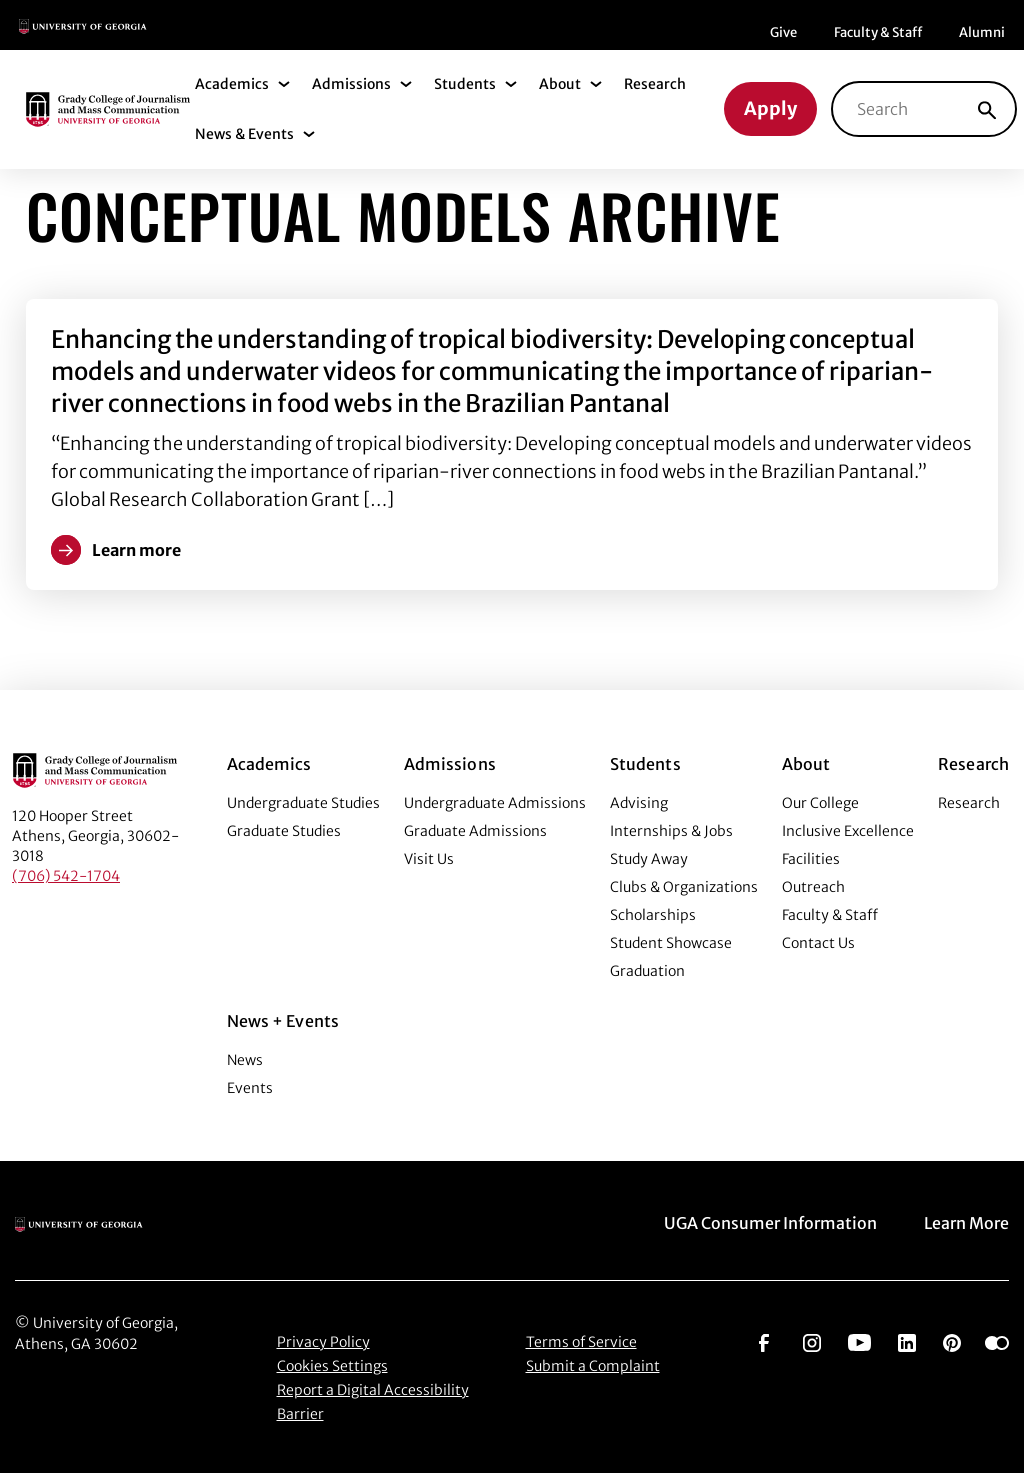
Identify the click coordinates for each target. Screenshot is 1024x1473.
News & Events (244, 134)
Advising (639, 803)
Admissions (351, 84)
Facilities (811, 859)
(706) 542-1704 (66, 876)
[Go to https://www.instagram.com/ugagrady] (812, 1341)
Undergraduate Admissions (495, 803)
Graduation (647, 971)
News (245, 1060)
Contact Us (818, 943)
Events (250, 1088)
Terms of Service (581, 1342)
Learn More (966, 1223)
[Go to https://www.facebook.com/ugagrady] (764, 1341)
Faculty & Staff (878, 32)
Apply (770, 108)
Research (655, 84)
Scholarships (653, 915)
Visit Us (429, 859)
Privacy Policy (323, 1342)
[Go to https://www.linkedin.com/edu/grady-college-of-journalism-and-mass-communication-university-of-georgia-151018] (907, 1341)
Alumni (982, 32)
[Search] (987, 109)
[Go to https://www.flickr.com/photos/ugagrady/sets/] (997, 1341)
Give (783, 32)
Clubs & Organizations (684, 887)
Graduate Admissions (475, 831)
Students (465, 84)
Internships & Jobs (671, 831)
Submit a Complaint (593, 1366)
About (560, 84)
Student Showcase (671, 943)
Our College (820, 803)
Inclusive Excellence (848, 831)
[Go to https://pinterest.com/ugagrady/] (952, 1341)
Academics (232, 84)
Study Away (649, 859)
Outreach (813, 887)
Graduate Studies (284, 831)
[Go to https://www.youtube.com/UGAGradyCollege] (859, 1341)
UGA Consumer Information (770, 1223)
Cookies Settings (332, 1366)
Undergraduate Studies (303, 803)
